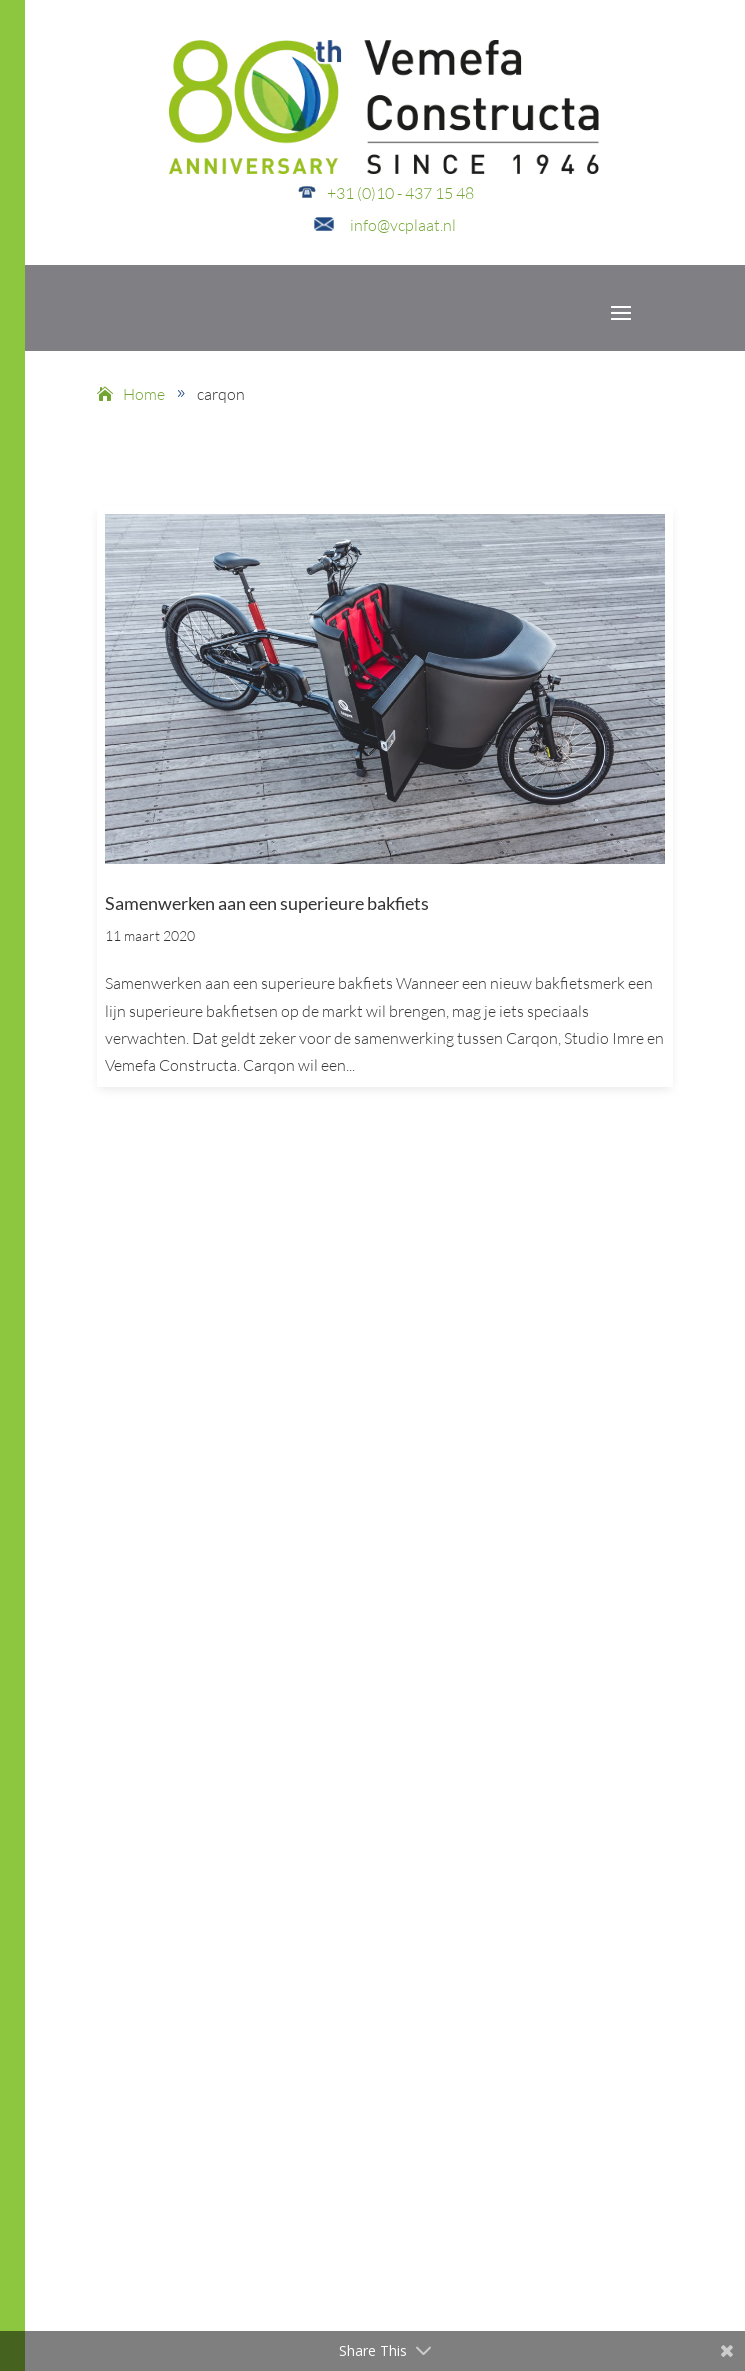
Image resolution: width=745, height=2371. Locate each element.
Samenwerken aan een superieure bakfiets (267, 903)
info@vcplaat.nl (403, 225)
